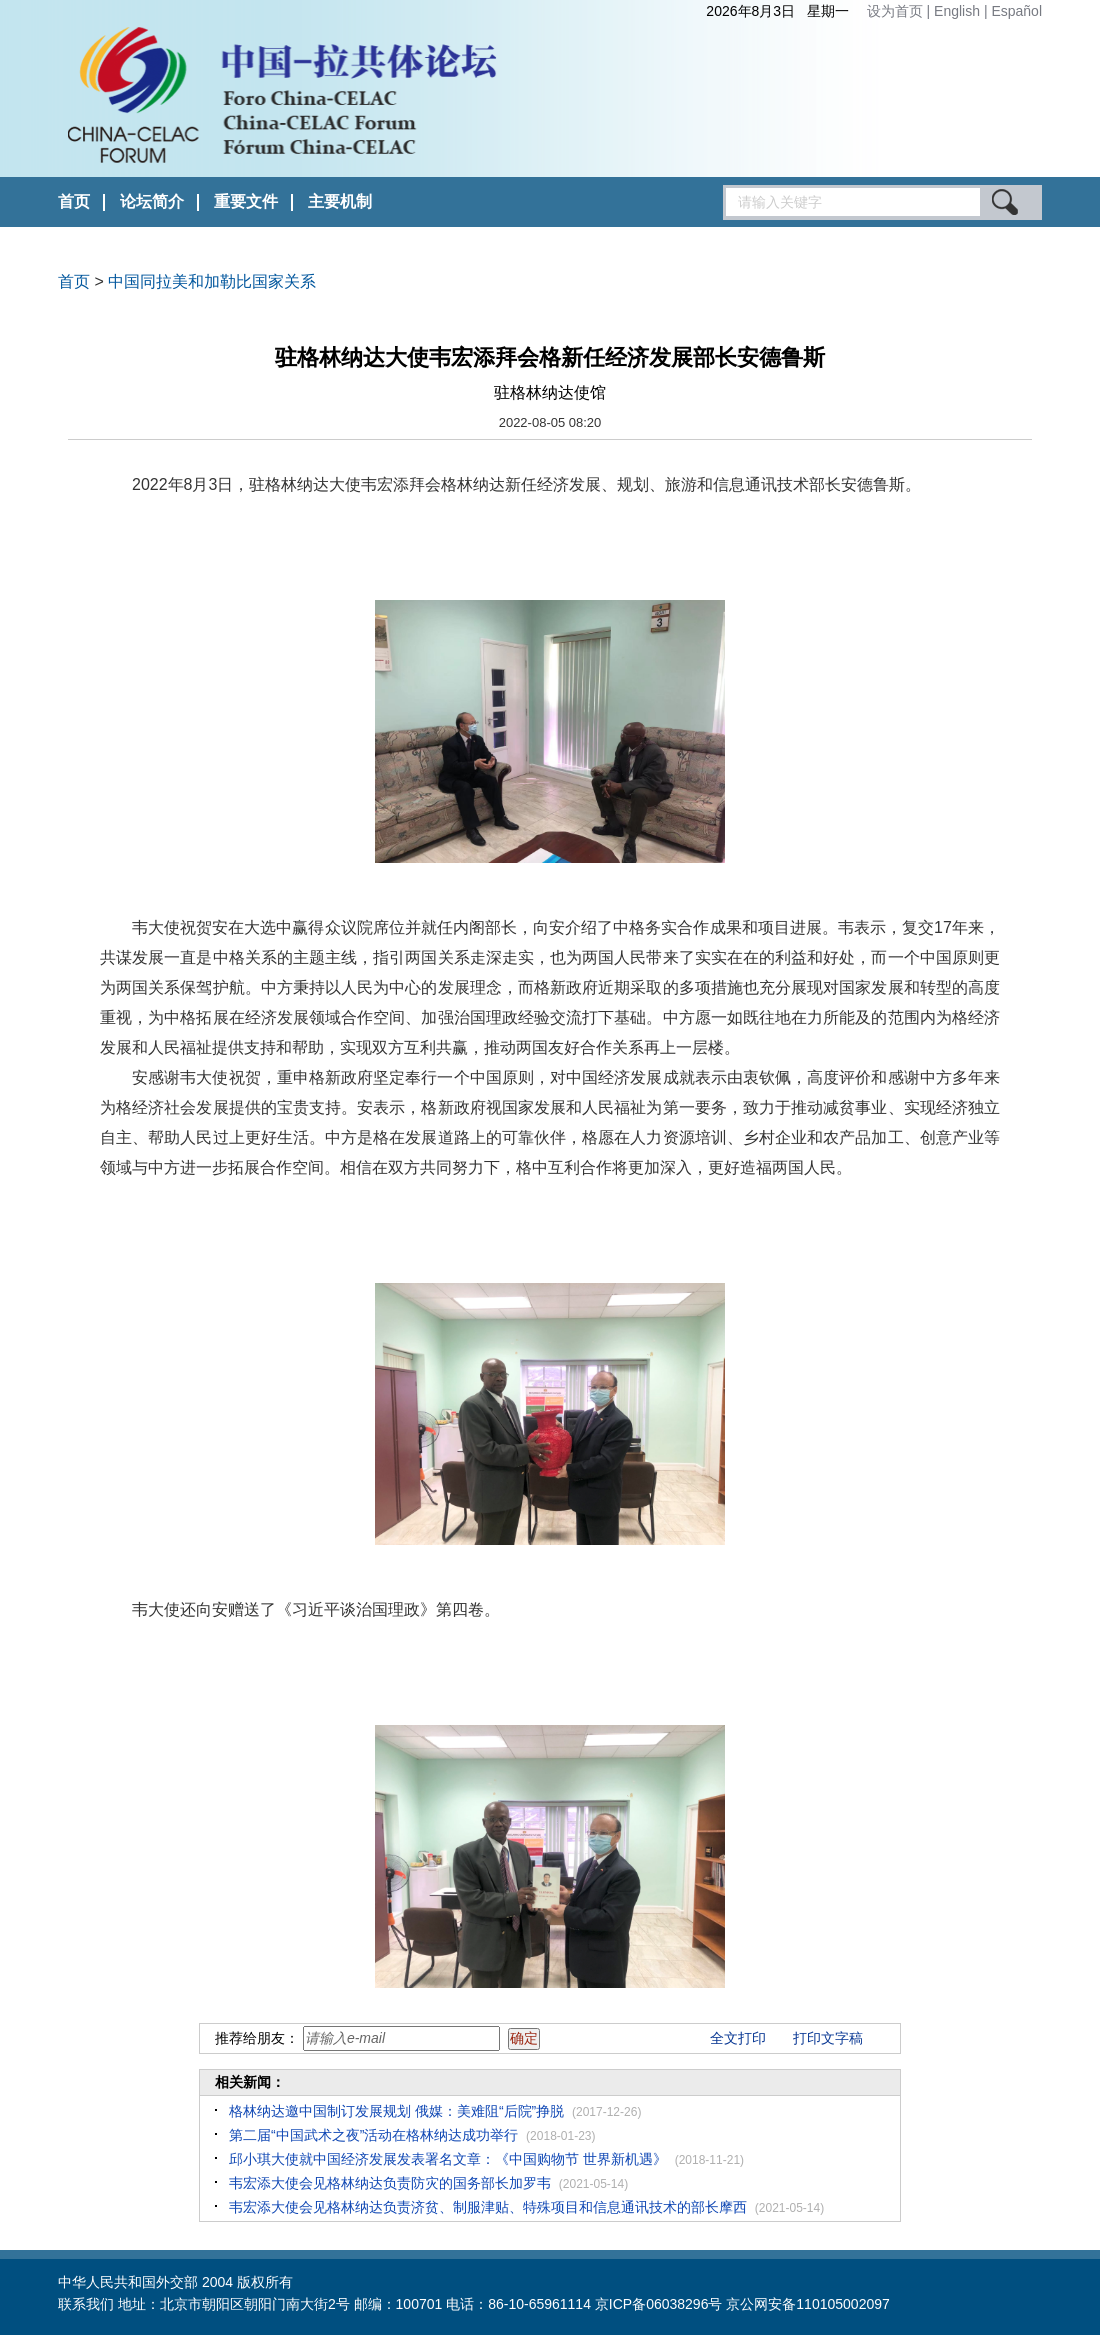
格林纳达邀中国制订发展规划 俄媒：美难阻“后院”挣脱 (396, 2111)
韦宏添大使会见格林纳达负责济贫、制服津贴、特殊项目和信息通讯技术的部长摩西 (488, 2207)
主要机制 (340, 201)
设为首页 (895, 11)
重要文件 (246, 201)
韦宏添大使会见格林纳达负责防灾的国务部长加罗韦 (390, 2183)
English (959, 11)
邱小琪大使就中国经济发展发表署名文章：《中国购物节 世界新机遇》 (448, 2159)
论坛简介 (152, 201)
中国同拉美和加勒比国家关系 (212, 281)
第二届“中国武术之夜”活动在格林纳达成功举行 (373, 2135)
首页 (74, 201)
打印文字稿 (828, 2038)
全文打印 (738, 2038)
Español (1016, 11)
